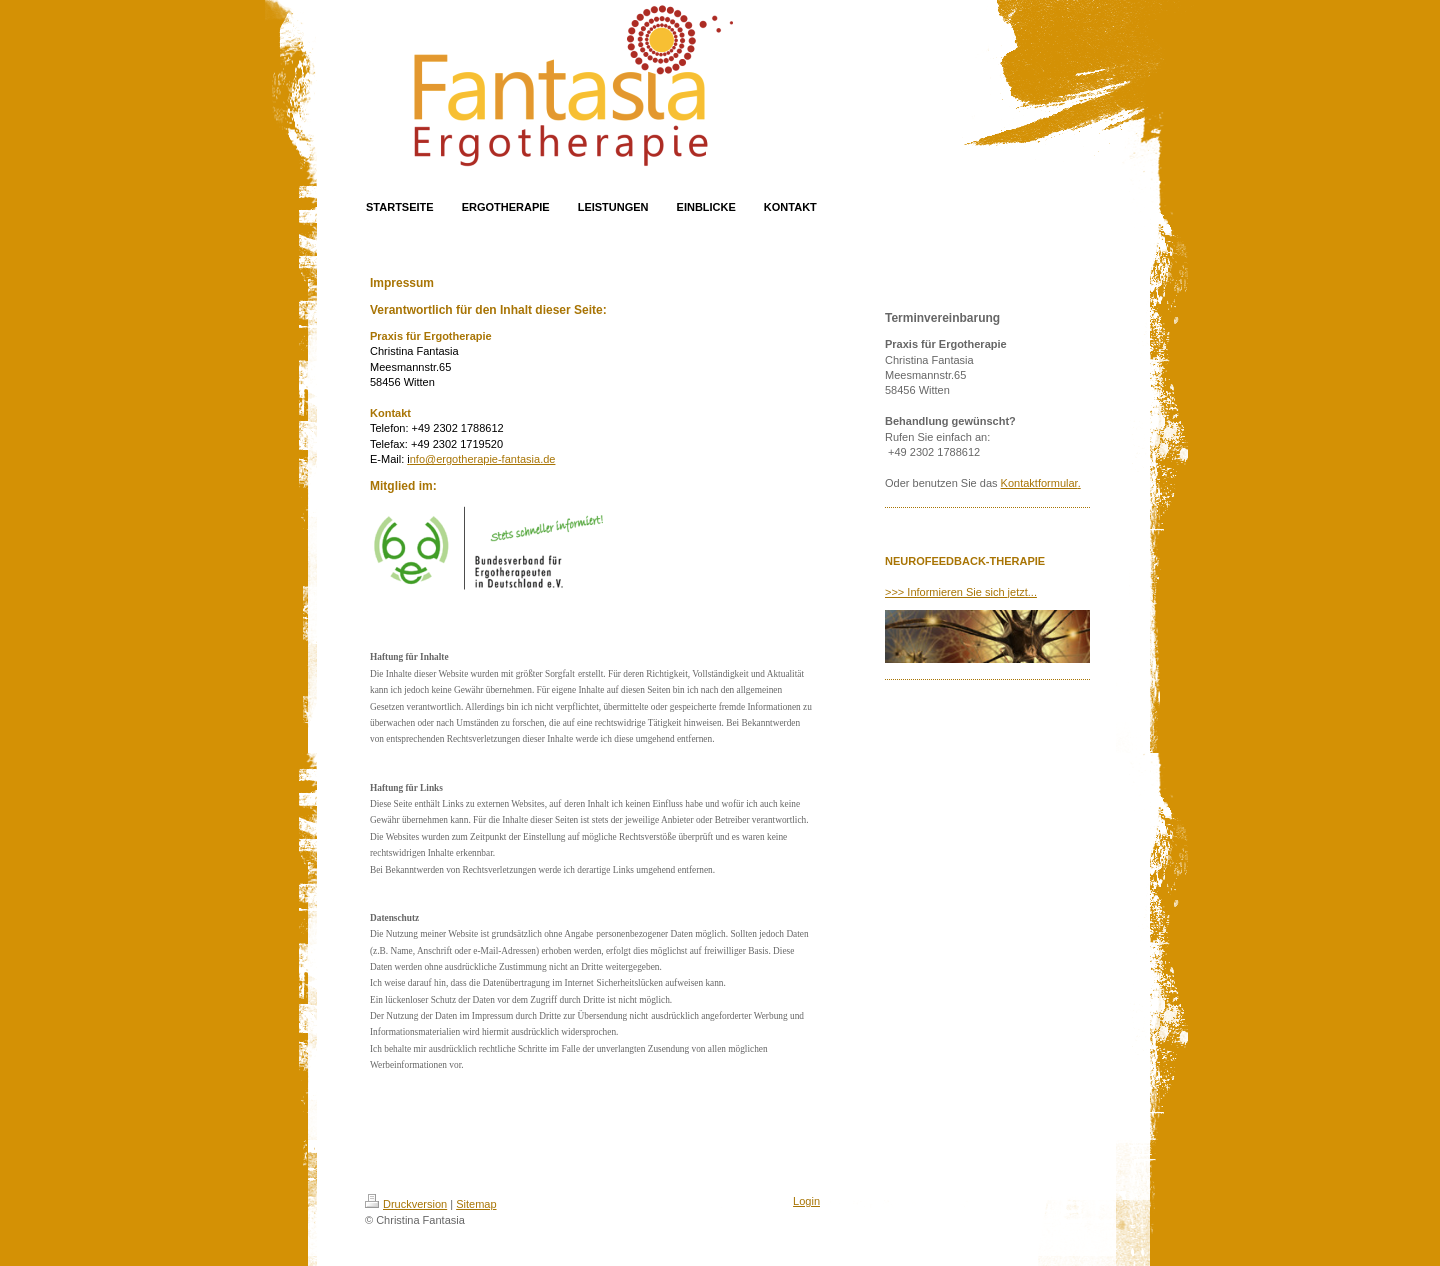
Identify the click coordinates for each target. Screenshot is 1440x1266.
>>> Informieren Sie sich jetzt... (961, 592)
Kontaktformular (1039, 483)
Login (806, 1201)
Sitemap (476, 1204)
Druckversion (406, 1204)
